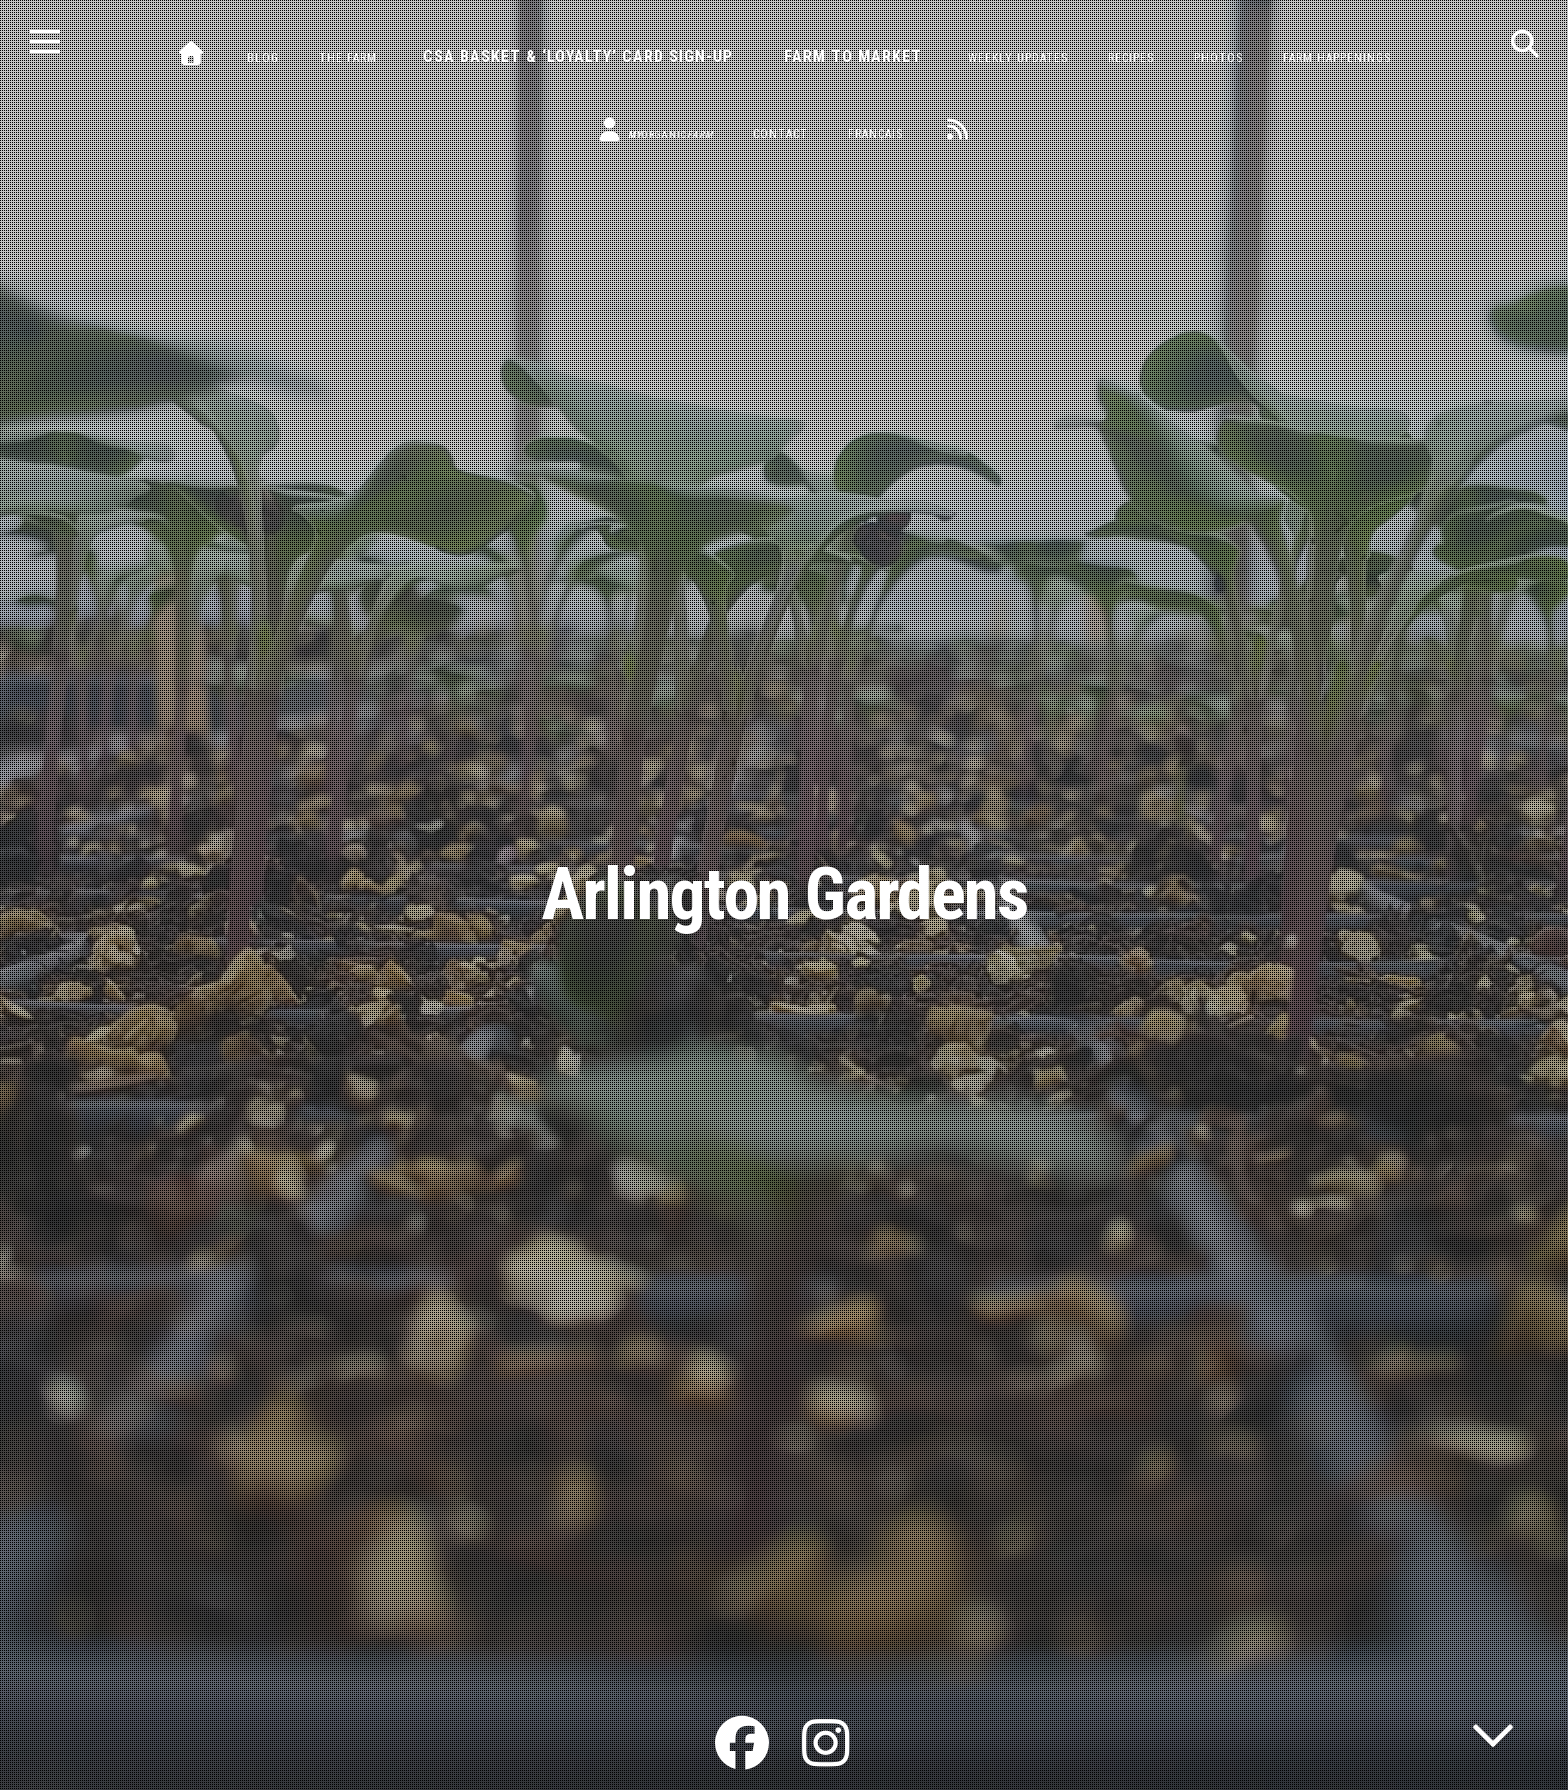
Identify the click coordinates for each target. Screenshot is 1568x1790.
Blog (263, 58)
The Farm (348, 58)
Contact (780, 134)
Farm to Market (853, 56)
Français (875, 134)
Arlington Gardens (784, 894)
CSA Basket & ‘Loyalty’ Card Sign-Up (578, 56)
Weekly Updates (1018, 58)
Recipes (1131, 58)
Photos (1218, 58)
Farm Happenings (1337, 58)
